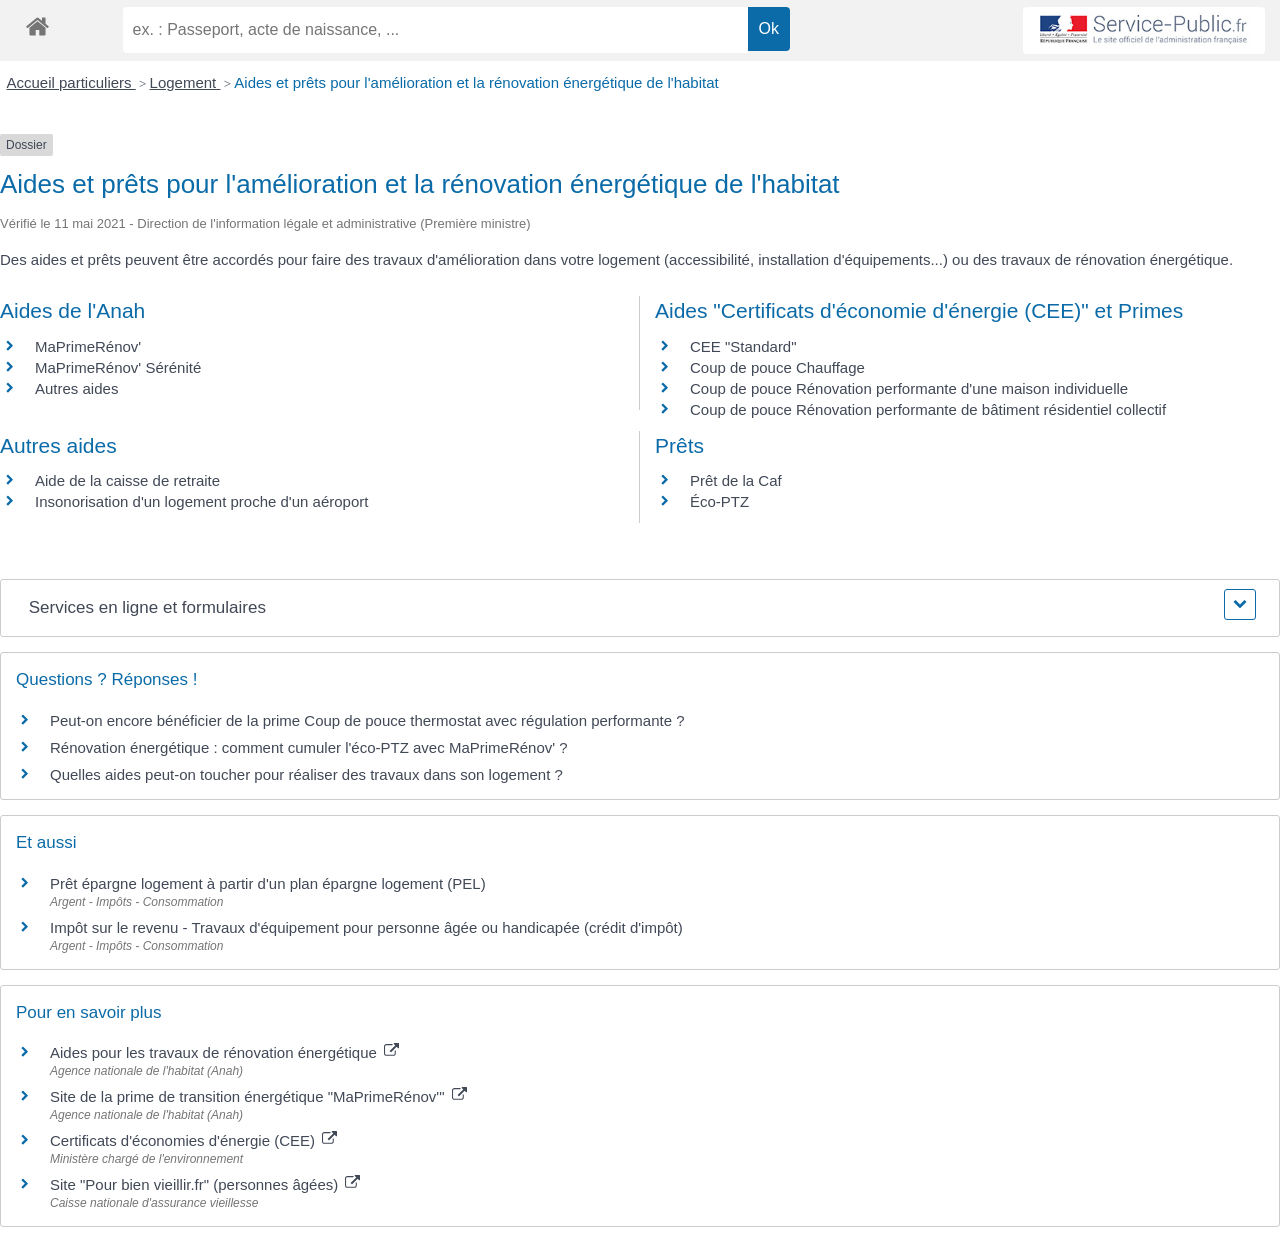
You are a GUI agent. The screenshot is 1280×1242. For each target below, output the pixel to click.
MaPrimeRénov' (88, 346)
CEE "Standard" (743, 346)
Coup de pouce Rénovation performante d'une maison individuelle (909, 388)
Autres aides (76, 388)
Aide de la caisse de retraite (127, 480)
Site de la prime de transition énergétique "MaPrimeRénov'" (258, 1096)
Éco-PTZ (719, 501)
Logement (185, 82)
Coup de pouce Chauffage (777, 367)
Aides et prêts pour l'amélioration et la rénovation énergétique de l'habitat (476, 82)
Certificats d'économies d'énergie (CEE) (193, 1140)
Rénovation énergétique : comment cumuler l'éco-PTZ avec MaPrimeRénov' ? (309, 747)
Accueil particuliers (71, 82)
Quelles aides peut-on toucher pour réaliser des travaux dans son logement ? (306, 774)
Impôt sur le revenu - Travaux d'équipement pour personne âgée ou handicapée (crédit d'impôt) (366, 927)
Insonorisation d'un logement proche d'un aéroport (201, 501)
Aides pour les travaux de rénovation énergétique (224, 1052)
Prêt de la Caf (736, 480)
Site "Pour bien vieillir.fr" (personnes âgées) (205, 1184)
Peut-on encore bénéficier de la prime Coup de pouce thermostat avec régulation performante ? (367, 720)
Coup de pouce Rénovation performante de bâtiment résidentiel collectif (928, 409)
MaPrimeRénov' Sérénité (118, 367)
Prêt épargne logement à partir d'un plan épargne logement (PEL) (268, 883)
